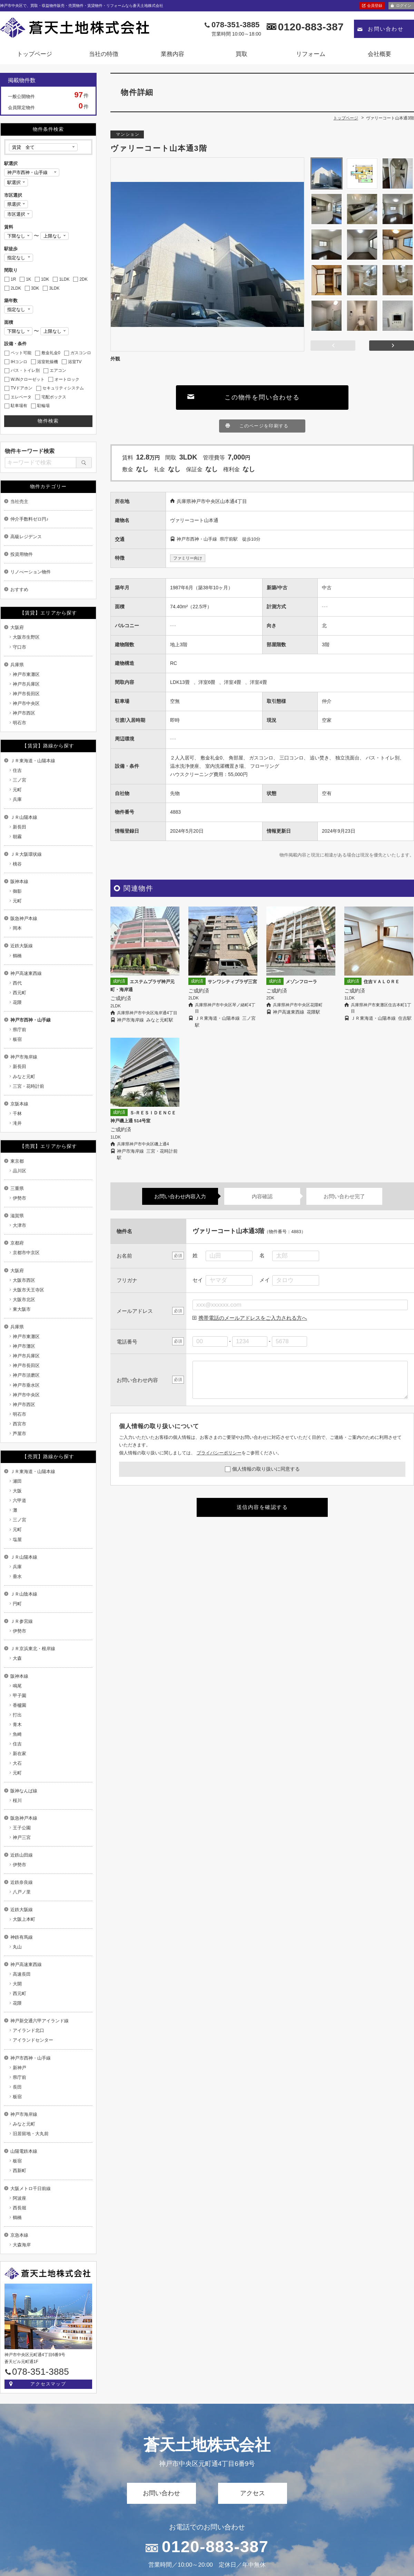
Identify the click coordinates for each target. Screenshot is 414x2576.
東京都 (17, 1161)
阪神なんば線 (23, 1790)
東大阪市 (22, 1309)
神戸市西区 (24, 713)
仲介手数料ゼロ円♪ (29, 519)
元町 (17, 789)
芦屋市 (19, 1433)
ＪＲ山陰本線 (23, 1594)
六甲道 (19, 1500)
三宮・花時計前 (28, 1086)
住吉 (17, 770)
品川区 (19, 1170)
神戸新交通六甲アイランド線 (39, 2020)
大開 (17, 1983)
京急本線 (19, 2235)
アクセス (252, 2493)
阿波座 (19, 2198)
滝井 (17, 1123)
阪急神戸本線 (23, 918)
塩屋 (17, 1539)
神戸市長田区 (26, 693)
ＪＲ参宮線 (21, 1621)
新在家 (19, 1753)
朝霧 (17, 836)
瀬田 (17, 1481)
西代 (17, 983)
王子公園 (22, 1827)
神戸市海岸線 (23, 1056)
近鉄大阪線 (21, 945)
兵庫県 (17, 664)
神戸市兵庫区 (26, 684)
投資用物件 (21, 554)
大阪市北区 (24, 1299)
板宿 (17, 1039)
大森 (17, 1658)
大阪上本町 (24, 1919)
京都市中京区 (26, 1252)
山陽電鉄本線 (23, 2151)
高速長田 (22, 1974)
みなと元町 (24, 1076)
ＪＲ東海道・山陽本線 (32, 760)
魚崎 (17, 1734)
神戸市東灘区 (26, 674)
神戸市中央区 (26, 703)
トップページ (34, 54)
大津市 (19, 1225)
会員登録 (374, 5)
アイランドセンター (33, 2040)
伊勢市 (19, 1198)
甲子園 (19, 1695)
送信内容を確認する (262, 1507)
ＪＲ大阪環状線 (26, 854)
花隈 (17, 1002)
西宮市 (19, 1423)
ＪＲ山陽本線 (23, 817)
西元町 (19, 992)
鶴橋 (17, 955)
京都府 (17, 1243)
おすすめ (19, 589)
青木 (17, 1724)
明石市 (19, 722)
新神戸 (19, 2067)
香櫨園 (19, 1705)
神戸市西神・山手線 (30, 1020)
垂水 (17, 1576)
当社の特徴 (103, 54)
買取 (241, 54)
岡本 (17, 928)
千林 (17, 1113)
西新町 (19, 2170)
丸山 (17, 1946)
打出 (17, 1714)
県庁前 (19, 1029)
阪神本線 (19, 881)
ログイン (403, 5)
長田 (17, 2087)
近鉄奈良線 (21, 1882)
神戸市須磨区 (26, 1375)
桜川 (17, 1800)
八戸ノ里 (22, 1892)
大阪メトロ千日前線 (30, 2188)
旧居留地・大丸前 (31, 2133)
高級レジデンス (26, 536)
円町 (17, 1603)
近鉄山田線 (21, 1855)
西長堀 (19, 2207)
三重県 (17, 1188)
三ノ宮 (19, 780)
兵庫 (17, 799)
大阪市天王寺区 (28, 1289)
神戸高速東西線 (26, 973)
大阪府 (17, 627)
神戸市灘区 (24, 1346)
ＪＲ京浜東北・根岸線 (32, 1648)
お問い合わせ (386, 29)
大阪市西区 (24, 1280)
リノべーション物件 (30, 571)
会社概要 (379, 54)
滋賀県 (17, 1215)
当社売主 (19, 501)
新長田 (19, 827)
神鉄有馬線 (21, 1937)
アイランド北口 (28, 2030)
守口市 (19, 647)
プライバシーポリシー (219, 1452)
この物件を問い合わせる (262, 397)
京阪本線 (19, 1103)
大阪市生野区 (26, 637)
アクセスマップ (48, 2383)
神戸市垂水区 (26, 1385)
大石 (17, 1763)
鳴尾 (17, 1685)
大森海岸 (22, 2244)
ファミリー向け (187, 558)
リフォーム (310, 54)
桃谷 (17, 863)
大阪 (17, 1490)
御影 (17, 891)
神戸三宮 (22, 1837)
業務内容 (172, 54)
